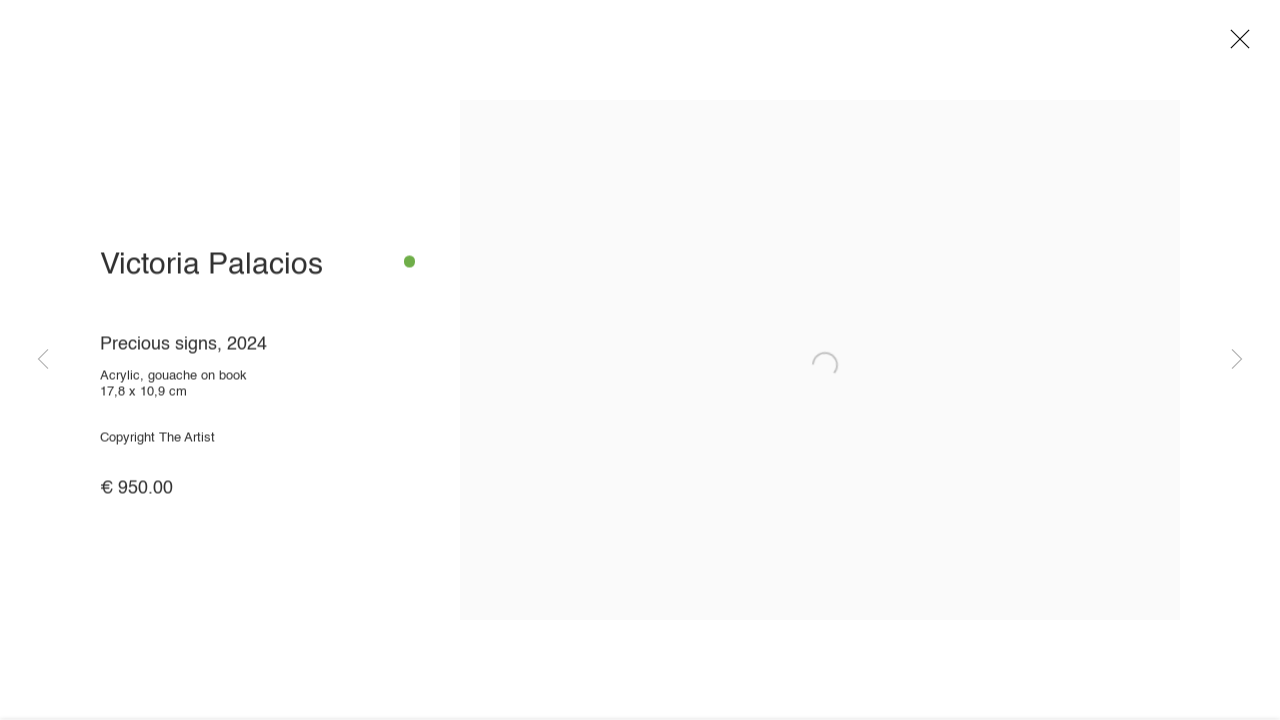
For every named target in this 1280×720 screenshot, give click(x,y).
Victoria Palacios (211, 271)
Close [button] (1240, 45)
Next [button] (1237, 360)
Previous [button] (43, 360)
